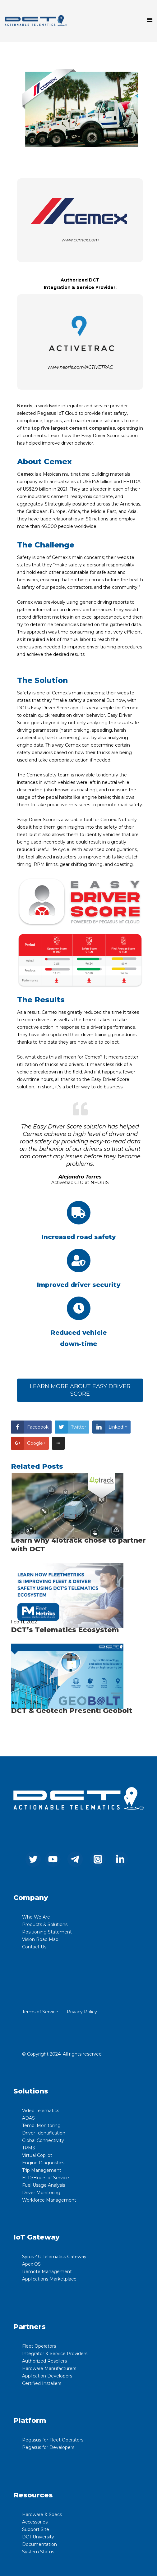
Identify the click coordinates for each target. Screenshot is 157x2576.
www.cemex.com (80, 240)
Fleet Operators (39, 2346)
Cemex (25, 474)
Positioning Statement (47, 1932)
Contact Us (34, 1947)
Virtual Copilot (37, 2155)
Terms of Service (40, 2012)
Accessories (35, 2522)
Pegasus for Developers (48, 2447)
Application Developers (47, 2376)
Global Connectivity (43, 2140)
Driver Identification (43, 2133)
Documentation (39, 2544)
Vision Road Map (40, 1939)
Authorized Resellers (44, 2361)
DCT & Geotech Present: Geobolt (71, 1710)
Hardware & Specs (42, 2514)
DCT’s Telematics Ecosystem (65, 1630)
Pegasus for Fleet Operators (52, 2440)
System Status (38, 2552)
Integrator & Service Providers (54, 2353)
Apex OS (31, 2264)
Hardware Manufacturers (49, 2368)
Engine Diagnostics (43, 2163)
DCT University (38, 2537)
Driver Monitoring (41, 2192)
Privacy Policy (82, 2012)
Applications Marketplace (49, 2279)
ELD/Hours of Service (45, 2177)
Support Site (35, 2529)
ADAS (28, 2118)
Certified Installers (41, 2383)
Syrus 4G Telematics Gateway (54, 2256)
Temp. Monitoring (41, 2125)
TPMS (28, 2148)
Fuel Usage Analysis (43, 2185)
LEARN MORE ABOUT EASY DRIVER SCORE (80, 1390)
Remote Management (47, 2271)
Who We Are (36, 1917)
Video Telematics (40, 2110)
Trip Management (41, 2170)
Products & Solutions (44, 1924)
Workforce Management (49, 2200)
